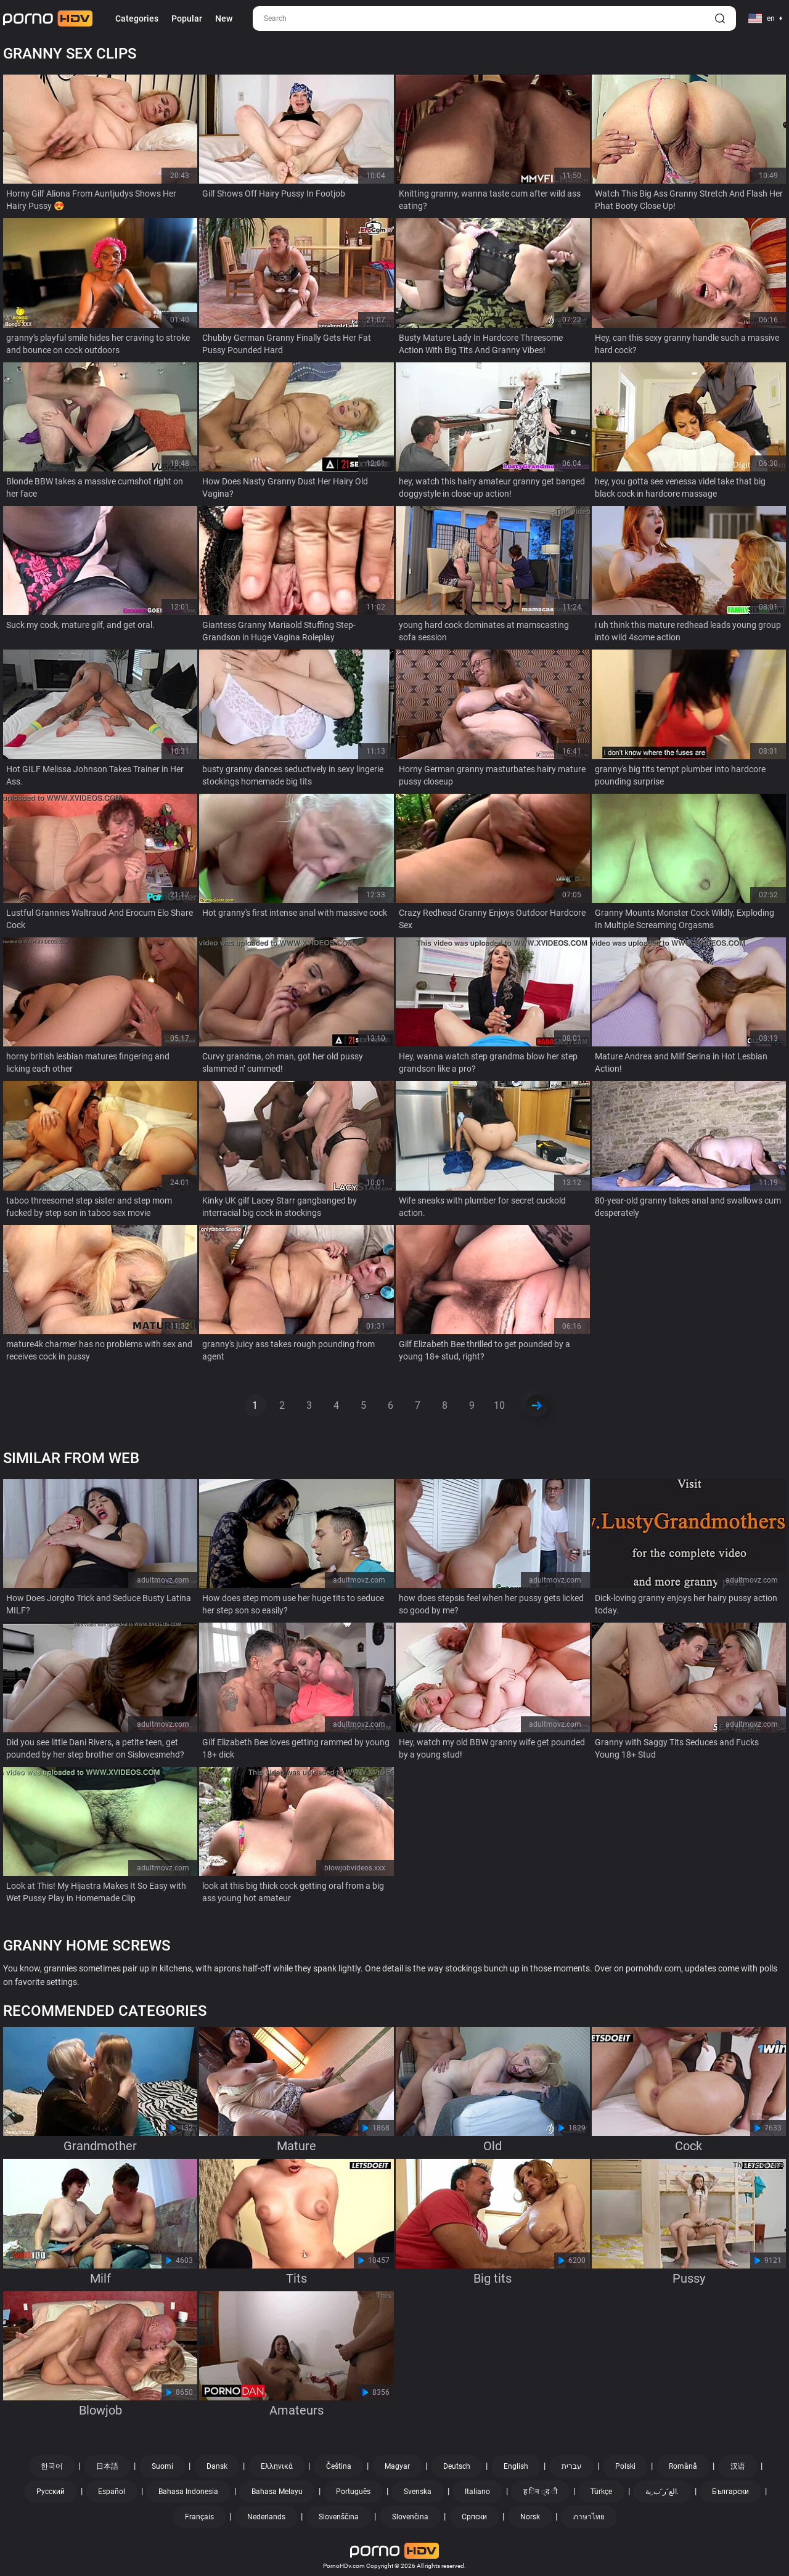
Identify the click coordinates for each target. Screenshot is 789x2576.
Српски (474, 2517)
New (223, 18)
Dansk (216, 2466)
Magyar (397, 2466)
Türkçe (601, 2491)
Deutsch (456, 2466)
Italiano (477, 2491)
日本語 (107, 2466)
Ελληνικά (277, 2466)
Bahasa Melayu (277, 2491)
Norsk (530, 2517)
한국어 (52, 2466)
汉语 (737, 2466)
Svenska (417, 2491)
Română (683, 2466)
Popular (186, 18)
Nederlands (266, 2517)
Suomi (162, 2466)
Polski (625, 2466)
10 (499, 1405)
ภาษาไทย (589, 2517)
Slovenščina (339, 2517)
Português (353, 2491)
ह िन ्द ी (540, 2491)
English (516, 2466)
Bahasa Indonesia (188, 2491)
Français (199, 2517)
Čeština (338, 2466)
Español (111, 2491)
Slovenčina (410, 2517)
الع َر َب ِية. (662, 2491)
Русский (50, 2491)
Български (730, 2491)
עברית (572, 2466)
